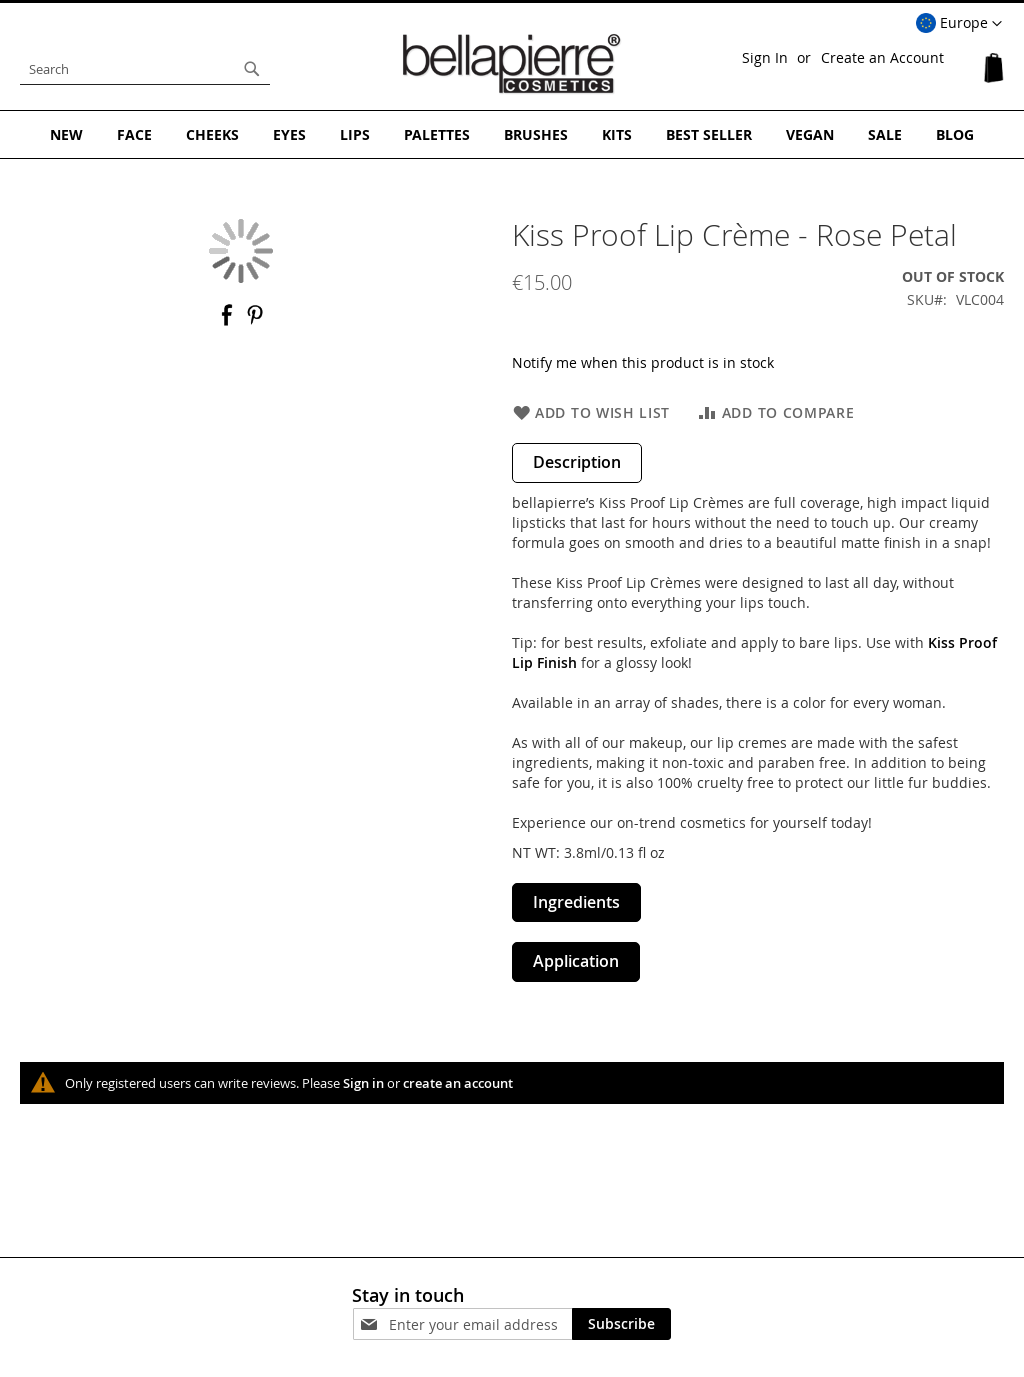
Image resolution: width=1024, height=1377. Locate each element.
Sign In (765, 57)
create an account (458, 1083)
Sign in (363, 1083)
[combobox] (145, 69)
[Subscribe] (621, 1324)
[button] (959, 24)
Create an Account (882, 57)
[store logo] (512, 64)
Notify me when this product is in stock (643, 362)
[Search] (252, 69)
